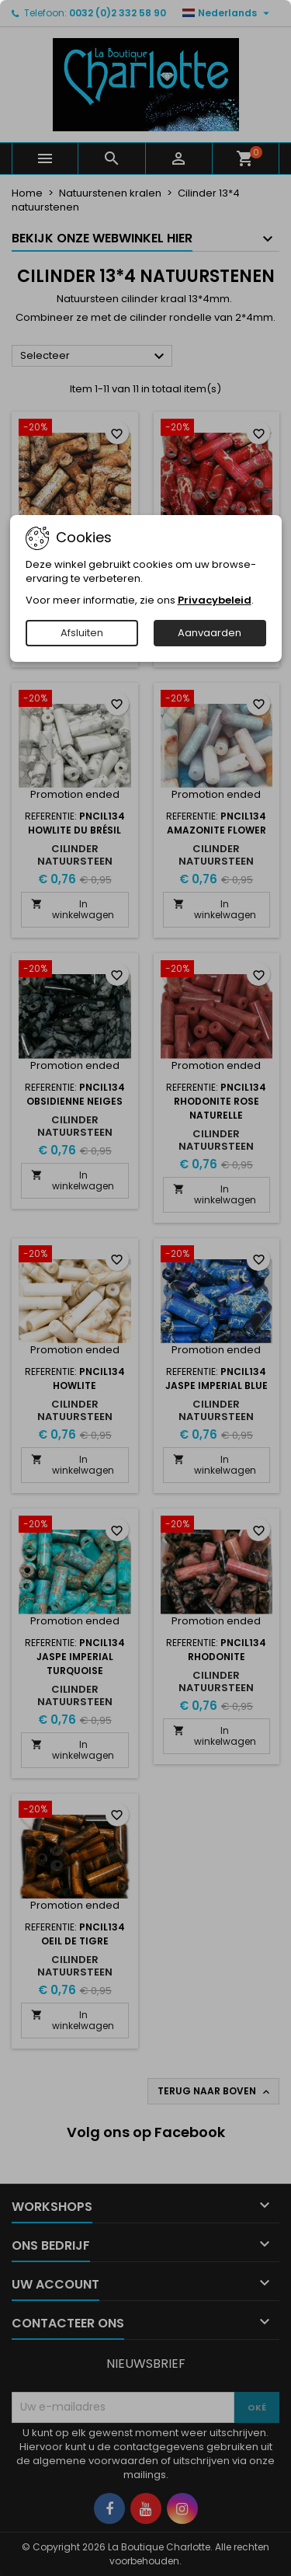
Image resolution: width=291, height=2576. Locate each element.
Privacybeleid (214, 600)
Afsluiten (82, 632)
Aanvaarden (209, 632)
